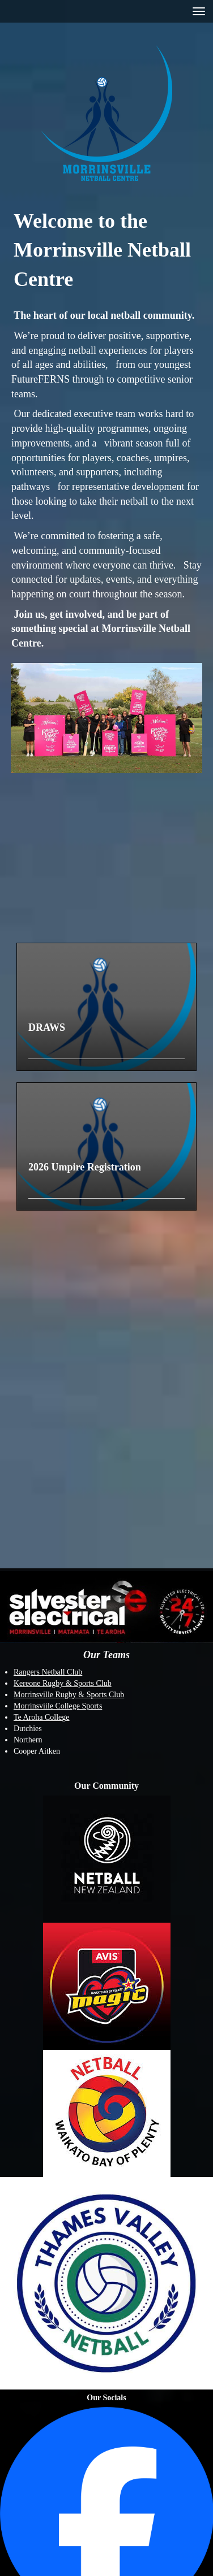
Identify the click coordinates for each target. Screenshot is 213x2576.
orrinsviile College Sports (61, 1706)
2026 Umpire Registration (84, 1167)
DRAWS (46, 1027)
